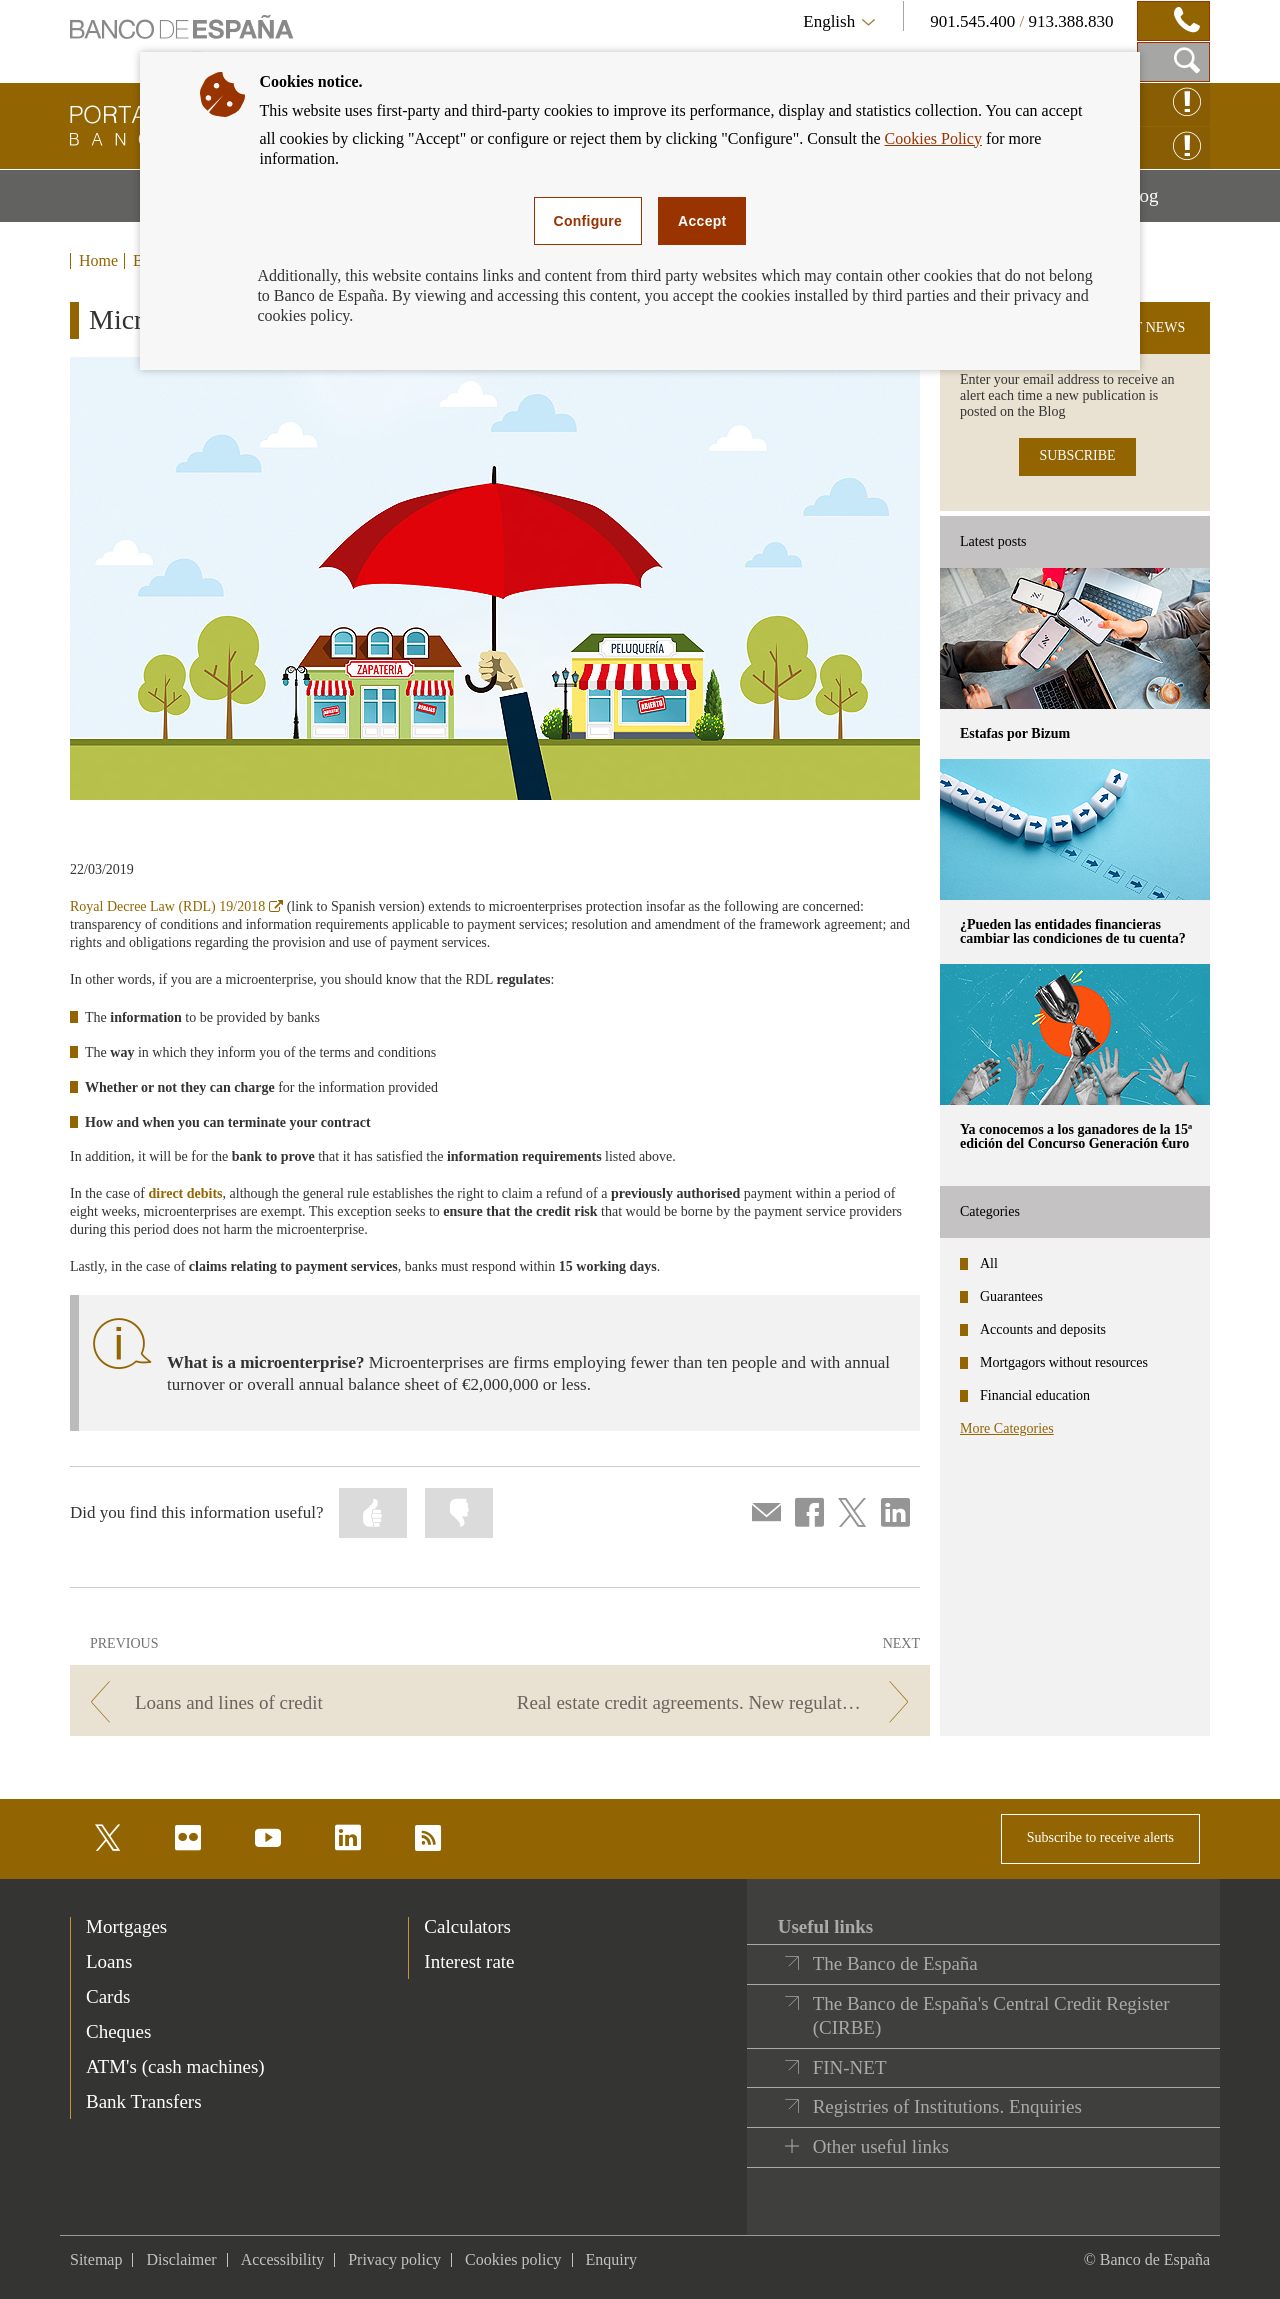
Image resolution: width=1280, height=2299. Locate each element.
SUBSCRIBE (1077, 455)
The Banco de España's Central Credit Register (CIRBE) (991, 2015)
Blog (1166, 203)
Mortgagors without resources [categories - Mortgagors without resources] (1064, 1362)
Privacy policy (394, 2259)
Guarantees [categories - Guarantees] (1011, 1296)
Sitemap (96, 2259)
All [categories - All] (989, 1263)
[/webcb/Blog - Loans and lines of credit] (281, 1702)
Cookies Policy (933, 138)
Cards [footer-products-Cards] (108, 1996)
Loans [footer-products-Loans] (109, 1961)
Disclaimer (181, 2259)
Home (98, 261)
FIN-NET (850, 2067)
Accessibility (283, 2259)
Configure (588, 221)
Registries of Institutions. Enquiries (947, 2106)
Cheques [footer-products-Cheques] (118, 2031)
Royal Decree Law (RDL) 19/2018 (176, 906)
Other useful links (881, 2146)
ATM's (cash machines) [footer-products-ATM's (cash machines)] (175, 2066)
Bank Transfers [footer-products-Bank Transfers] (144, 2101)
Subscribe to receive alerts (1100, 1837)
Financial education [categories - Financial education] (1035, 1395)
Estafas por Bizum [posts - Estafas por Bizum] (1015, 733)
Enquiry (612, 2259)
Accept (702, 221)
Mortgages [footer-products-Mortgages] (126, 1926)
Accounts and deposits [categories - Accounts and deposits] (1043, 1329)
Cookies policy (513, 2259)
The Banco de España (895, 1963)
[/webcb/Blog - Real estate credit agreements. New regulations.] (718, 1702)
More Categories (1007, 1428)
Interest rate (469, 1961)
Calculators (467, 1926)
